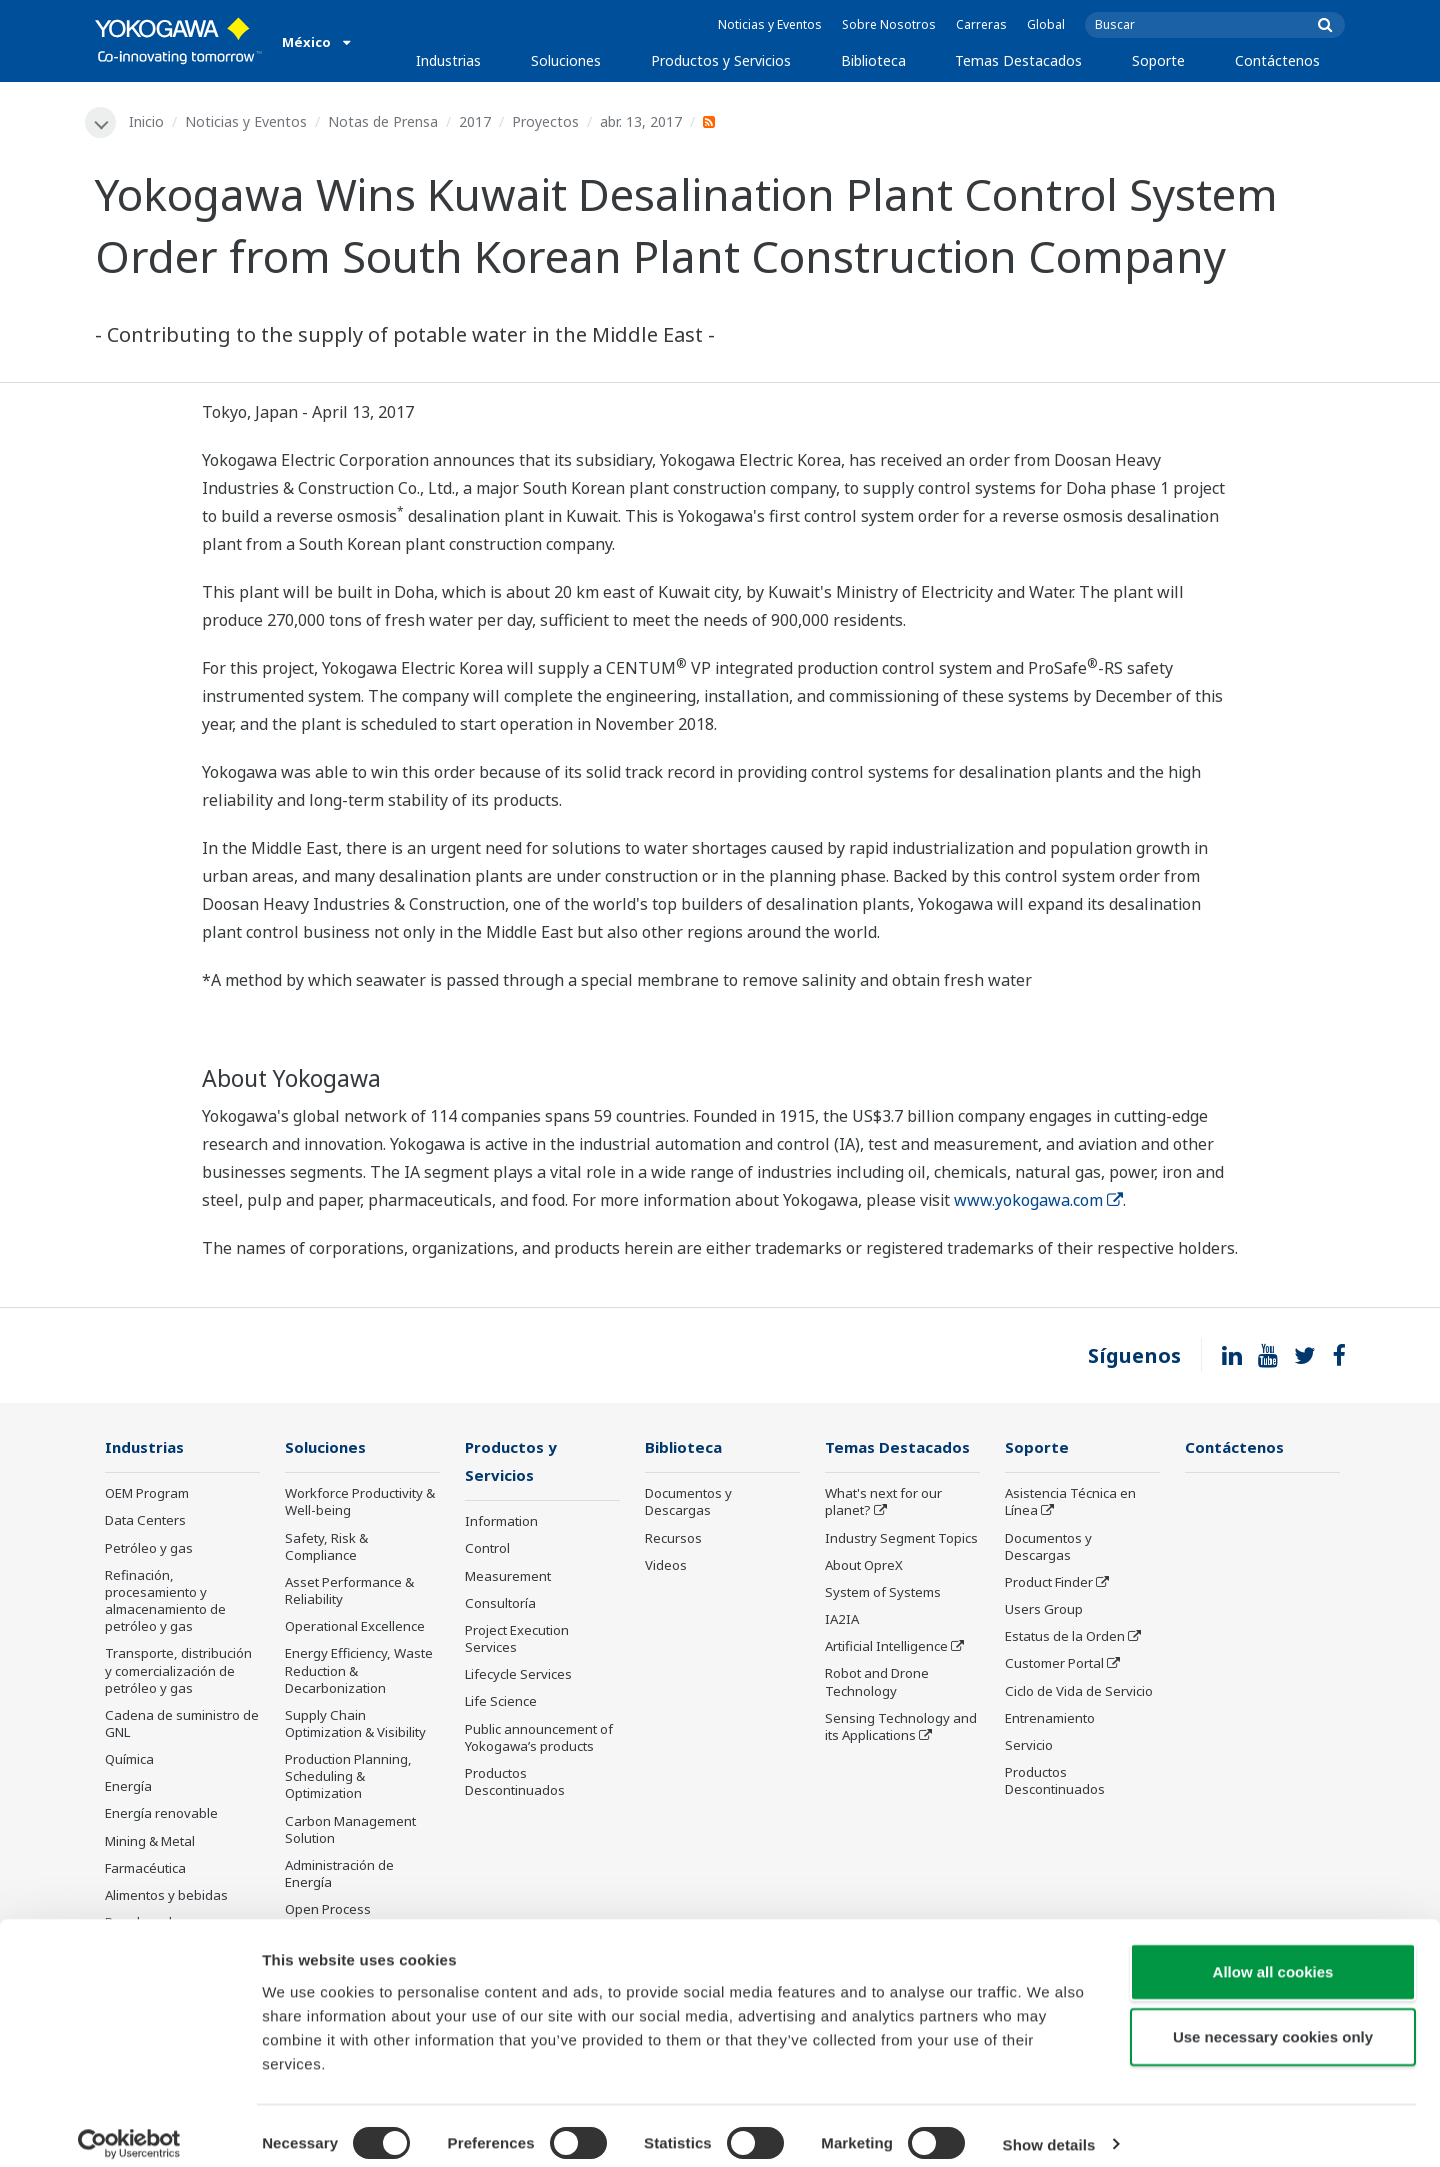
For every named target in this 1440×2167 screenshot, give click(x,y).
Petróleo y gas (149, 1549)
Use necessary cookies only (1273, 2020)
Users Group (1044, 1610)
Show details (1049, 2127)
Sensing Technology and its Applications (901, 1727)
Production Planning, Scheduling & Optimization (348, 1777)
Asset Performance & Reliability (349, 1591)
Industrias (448, 60)
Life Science (501, 1704)
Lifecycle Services (518, 1676)
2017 (476, 121)
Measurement (508, 1578)
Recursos (673, 1539)
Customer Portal (1054, 1665)
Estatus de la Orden (1065, 1638)
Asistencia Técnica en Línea (1070, 1503)
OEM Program (147, 1495)
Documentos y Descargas (688, 1503)
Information (501, 1524)
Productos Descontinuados (515, 1783)
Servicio (1029, 1746)
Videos (666, 1566)
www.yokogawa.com (1038, 1201)
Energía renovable (161, 1815)
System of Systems (883, 1593)
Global (1046, 24)
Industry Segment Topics (901, 1539)
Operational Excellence (355, 1628)
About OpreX (864, 1566)
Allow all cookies (1273, 1954)
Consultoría (500, 1605)
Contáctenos (1277, 60)
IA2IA (842, 1620)
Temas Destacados (1018, 60)
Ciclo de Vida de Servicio (1079, 1692)
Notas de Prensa (384, 121)
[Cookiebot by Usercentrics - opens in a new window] (129, 2128)
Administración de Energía (339, 1874)
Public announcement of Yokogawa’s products (539, 1739)
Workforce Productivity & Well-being (360, 1503)
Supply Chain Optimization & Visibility (355, 1724)
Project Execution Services (517, 1640)
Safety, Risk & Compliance (326, 1547)
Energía (128, 1788)
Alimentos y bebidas (166, 1896)
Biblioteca (873, 60)
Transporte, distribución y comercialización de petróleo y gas (178, 1672)
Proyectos (546, 121)
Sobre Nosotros (889, 24)
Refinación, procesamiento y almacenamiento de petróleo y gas (165, 1601)
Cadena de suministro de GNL (182, 1724)
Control (487, 1551)
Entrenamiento (1050, 1719)
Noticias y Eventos (770, 24)
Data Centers (145, 1522)
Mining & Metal (150, 1842)
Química (129, 1760)
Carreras (981, 24)
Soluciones (566, 60)
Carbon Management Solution (350, 1830)
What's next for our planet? (883, 1503)
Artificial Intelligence (886, 1648)
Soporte (1158, 60)
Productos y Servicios (721, 60)
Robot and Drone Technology (877, 1683)
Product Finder (1049, 1583)
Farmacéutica (145, 1869)
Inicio (147, 121)
